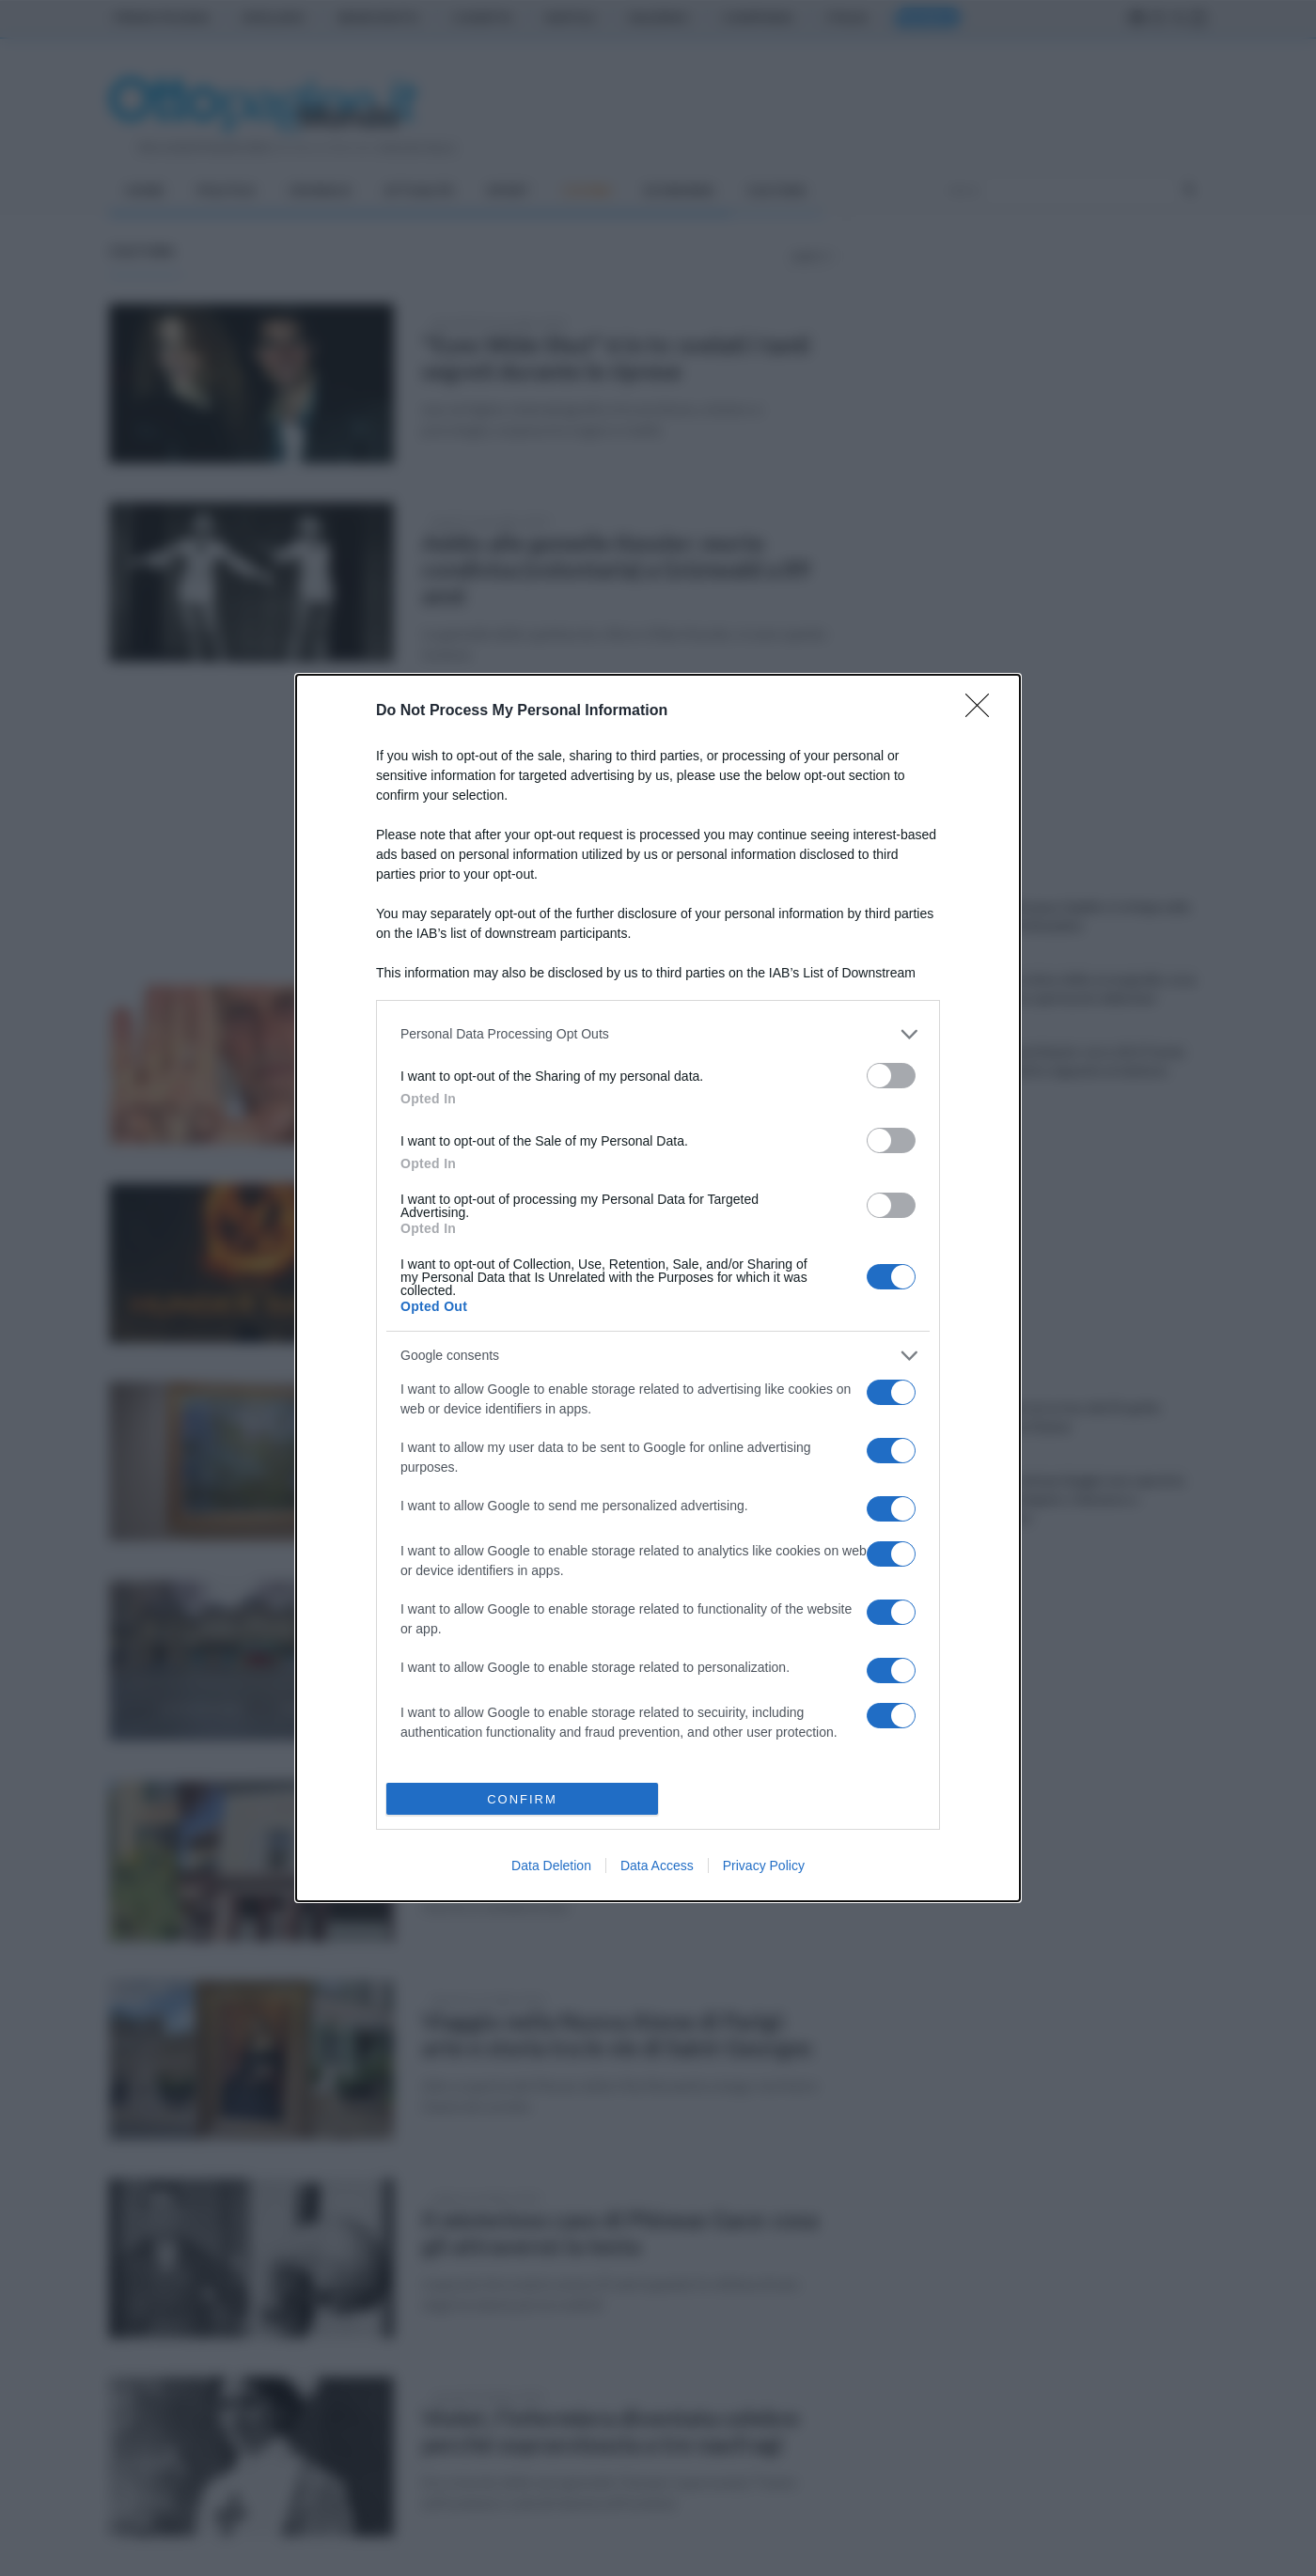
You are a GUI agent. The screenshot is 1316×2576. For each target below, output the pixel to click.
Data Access (657, 1865)
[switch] (891, 1075)
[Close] (983, 711)
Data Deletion (551, 1865)
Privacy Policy (764, 1865)
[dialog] (658, 1288)
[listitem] (658, 1034)
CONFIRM (522, 1799)
